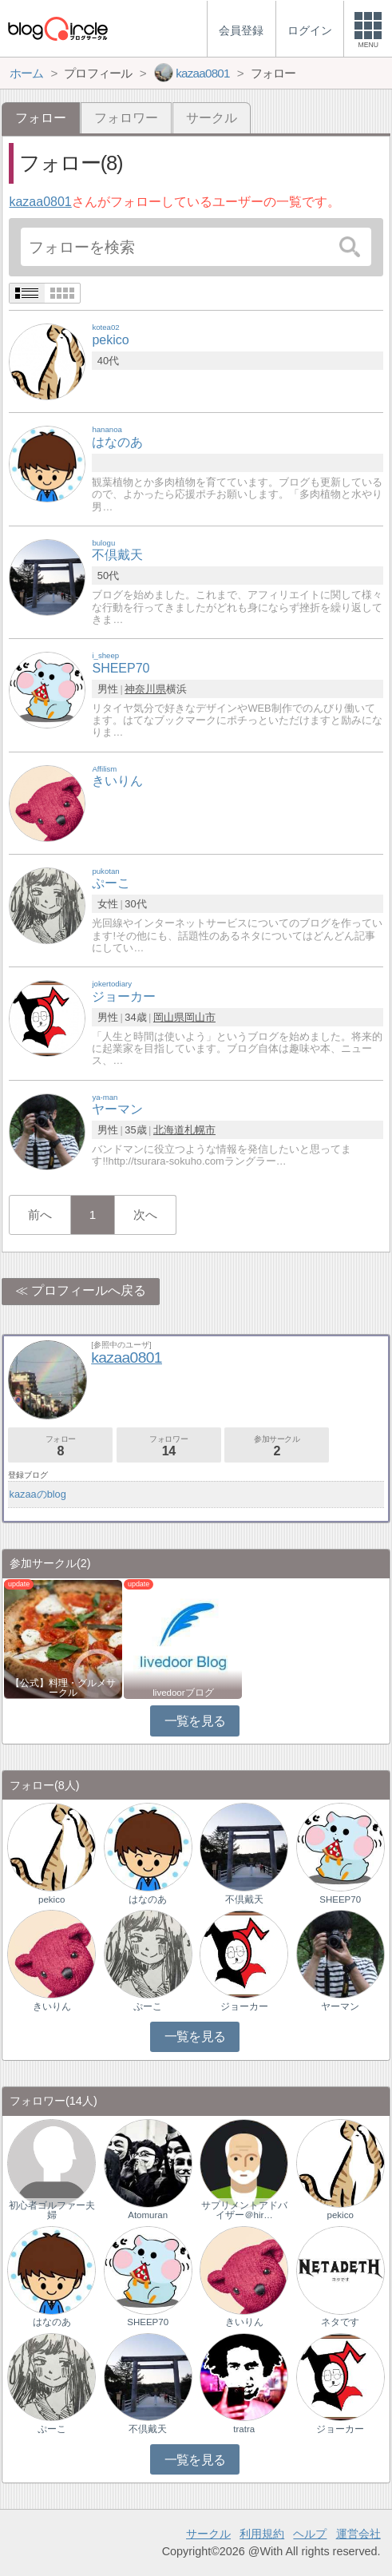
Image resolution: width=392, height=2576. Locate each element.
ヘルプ (310, 2533)
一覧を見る (195, 1721)
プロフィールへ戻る (88, 1290)
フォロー (60, 1446)
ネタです (340, 2322)
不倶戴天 (244, 1899)
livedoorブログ (182, 1692)
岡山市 (200, 1017)
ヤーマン (340, 2006)
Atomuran (148, 2215)
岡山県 (168, 1017)
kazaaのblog (38, 1494)
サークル (211, 118)
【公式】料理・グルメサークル (63, 1687)
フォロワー (126, 118)
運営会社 (358, 2533)
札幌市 (200, 1130)
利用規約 (262, 2533)
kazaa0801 (40, 201)
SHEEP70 (340, 1899)
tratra (244, 2429)
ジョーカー (244, 2006)
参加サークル (276, 1446)
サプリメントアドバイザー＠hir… (244, 2210)
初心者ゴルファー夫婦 (52, 2210)
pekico (51, 1899)
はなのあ (148, 1899)
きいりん (52, 2006)
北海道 (168, 1130)
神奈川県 (145, 689)
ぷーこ (147, 2006)
